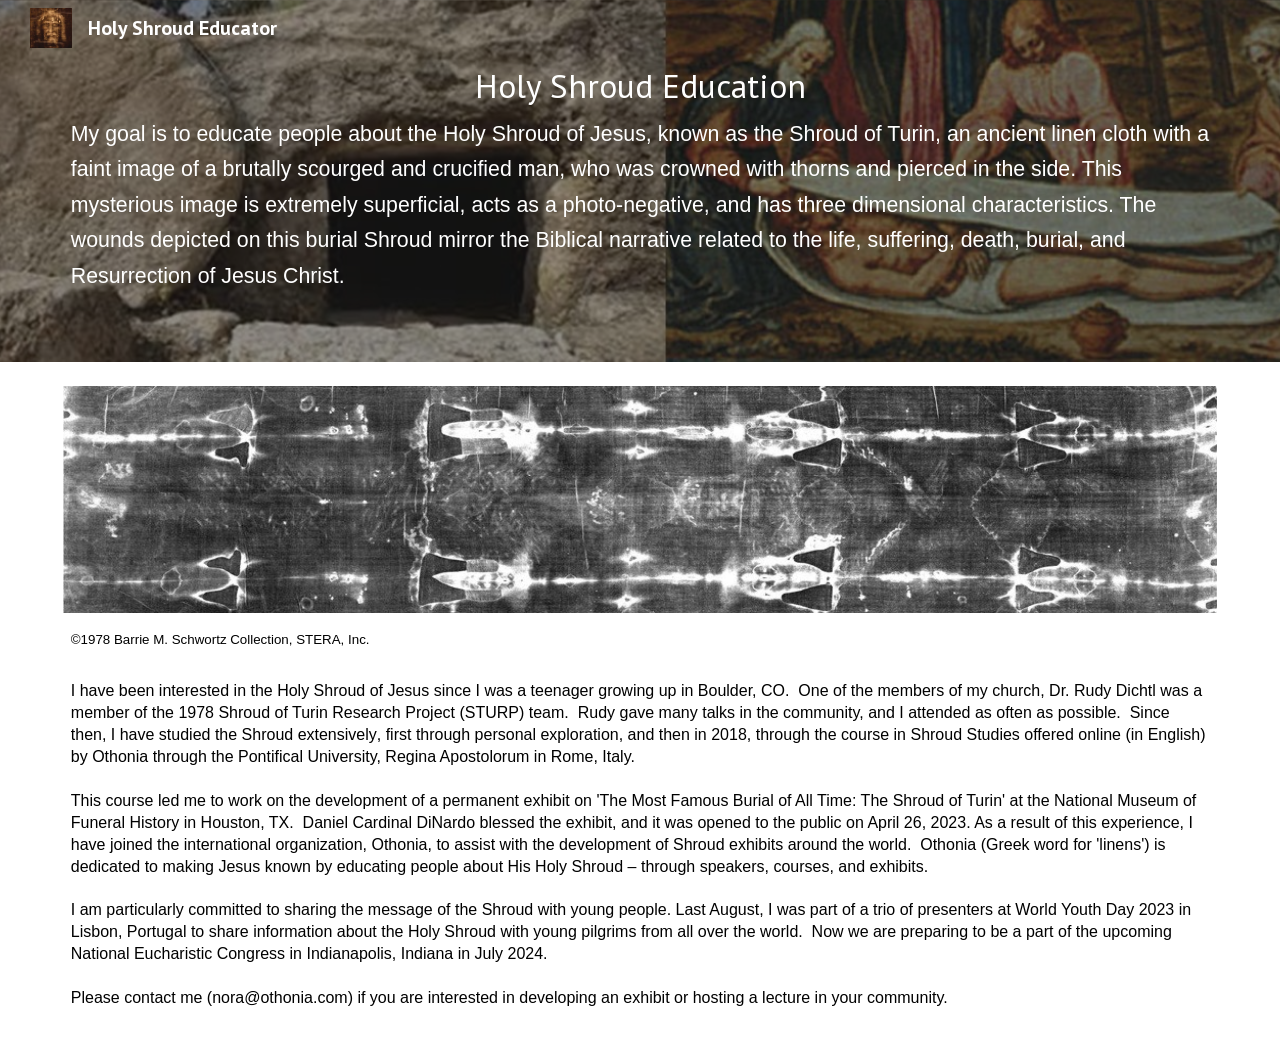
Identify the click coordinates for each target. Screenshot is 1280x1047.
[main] (640, 181)
